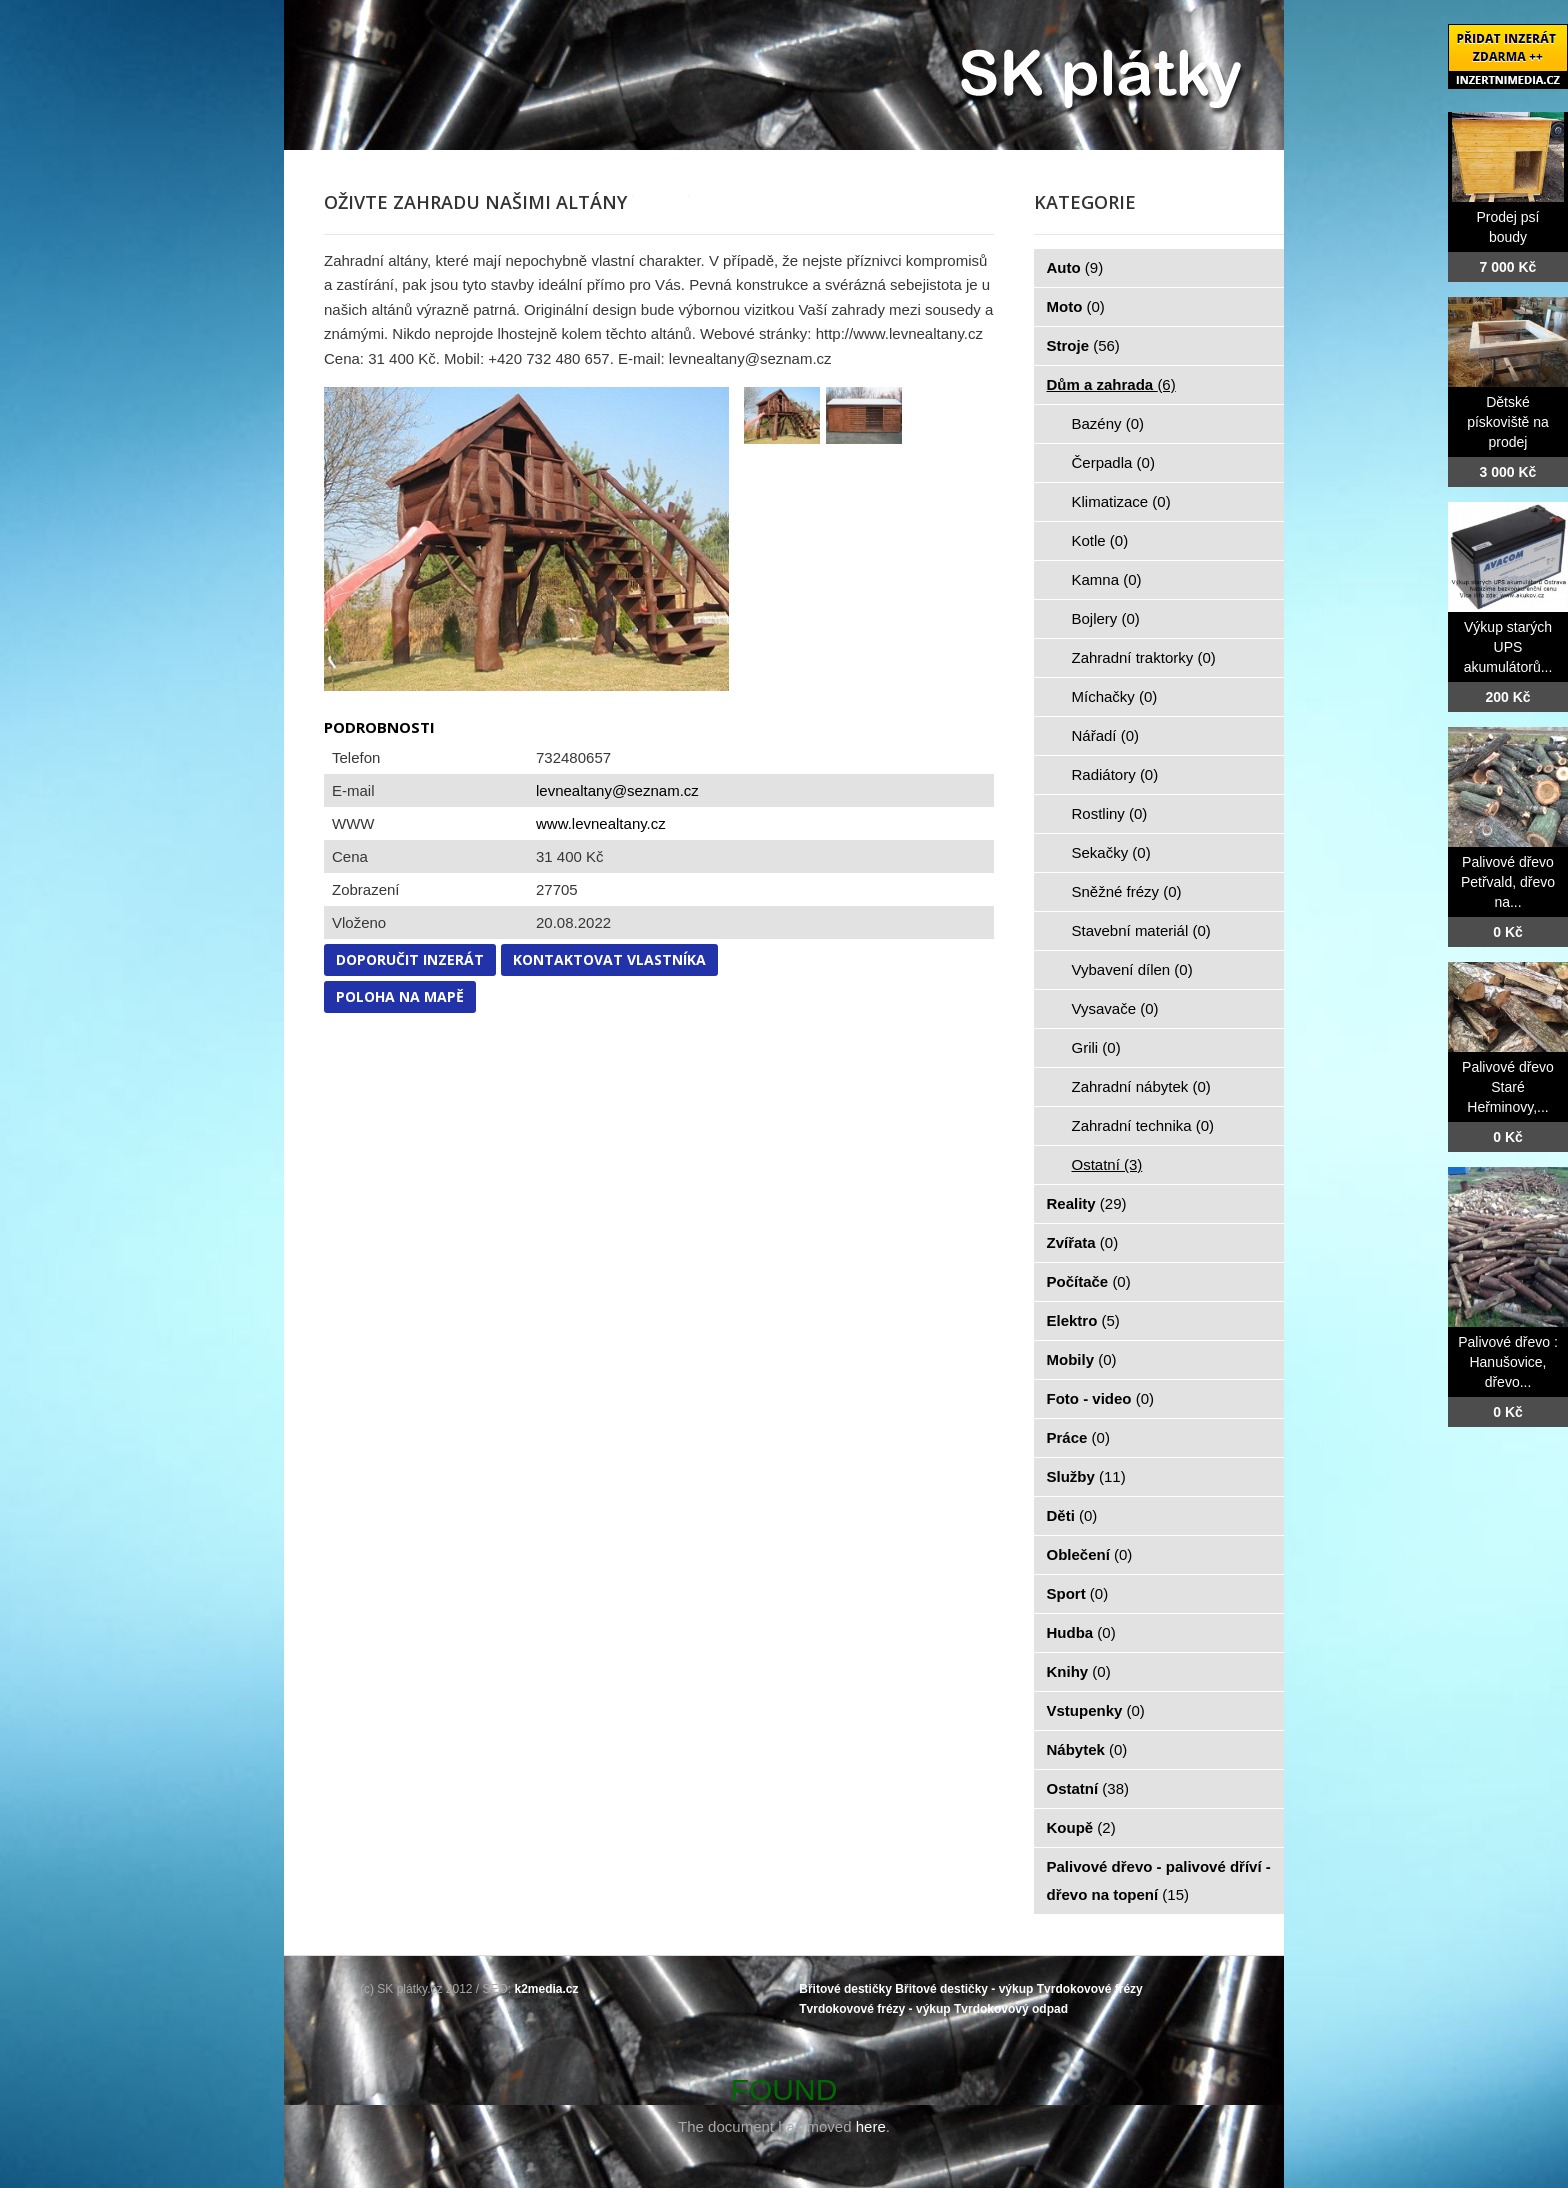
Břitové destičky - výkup (964, 1989)
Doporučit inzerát (410, 959)
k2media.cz (547, 1989)
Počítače (1089, 1281)
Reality (1087, 1203)
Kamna (1107, 579)
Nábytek (1087, 1749)
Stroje (1083, 345)
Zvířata (1083, 1242)
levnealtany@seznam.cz (617, 790)
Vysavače (1115, 1008)
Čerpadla (1113, 462)
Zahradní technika (1143, 1125)
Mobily (1082, 1359)
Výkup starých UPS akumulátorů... (1508, 647)
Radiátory (1115, 774)
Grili (1096, 1047)
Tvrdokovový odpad (1011, 2009)
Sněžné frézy (1127, 891)
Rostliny (1110, 813)
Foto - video (1101, 1398)
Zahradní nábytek (1141, 1086)
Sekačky (1111, 852)
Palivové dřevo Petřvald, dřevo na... (1508, 882)
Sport (1078, 1593)
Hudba (1081, 1632)
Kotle (1100, 540)
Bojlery (1106, 618)
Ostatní (1107, 1164)
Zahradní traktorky (1144, 657)
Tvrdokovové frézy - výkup (874, 2009)
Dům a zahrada (1111, 384)
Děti (1072, 1515)
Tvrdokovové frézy (1090, 1989)
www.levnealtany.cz (601, 823)
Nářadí (1106, 735)
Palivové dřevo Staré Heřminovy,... (1508, 1087)
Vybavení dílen (1132, 969)
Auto (1075, 267)
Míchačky (1115, 696)
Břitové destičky (845, 1989)
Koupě (1081, 1827)
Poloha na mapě (400, 996)
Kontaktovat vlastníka (609, 959)
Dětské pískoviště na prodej (1508, 422)
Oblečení (1090, 1554)
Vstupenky (1096, 1710)
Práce (1078, 1437)
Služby (1086, 1476)
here (871, 2126)
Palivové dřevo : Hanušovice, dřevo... (1508, 1362)
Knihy (1079, 1671)
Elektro (1083, 1320)
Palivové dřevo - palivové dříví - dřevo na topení (1159, 1880)
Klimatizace (1121, 501)
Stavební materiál (1141, 930)
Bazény (1108, 423)
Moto (1076, 306)
